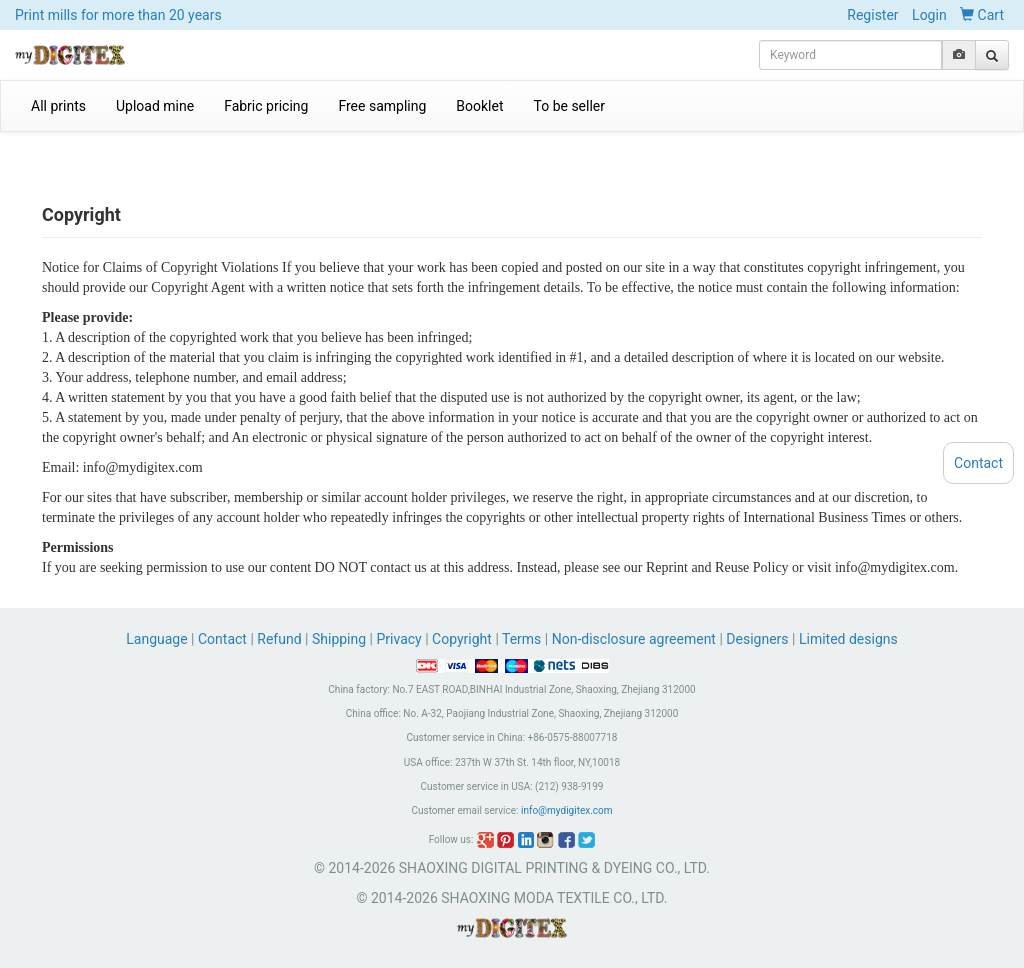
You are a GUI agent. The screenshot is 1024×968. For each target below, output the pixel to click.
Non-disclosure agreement (634, 639)
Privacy (398, 639)
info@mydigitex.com (567, 810)
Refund (279, 639)
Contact (222, 639)
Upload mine (155, 106)
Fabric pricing (266, 106)
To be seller (570, 106)
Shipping (339, 639)
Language (158, 639)
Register (872, 15)
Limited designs (848, 639)
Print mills (118, 15)
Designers (757, 639)
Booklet (479, 106)
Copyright (462, 639)
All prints (58, 106)
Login (929, 15)
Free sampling (382, 106)
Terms (521, 639)
